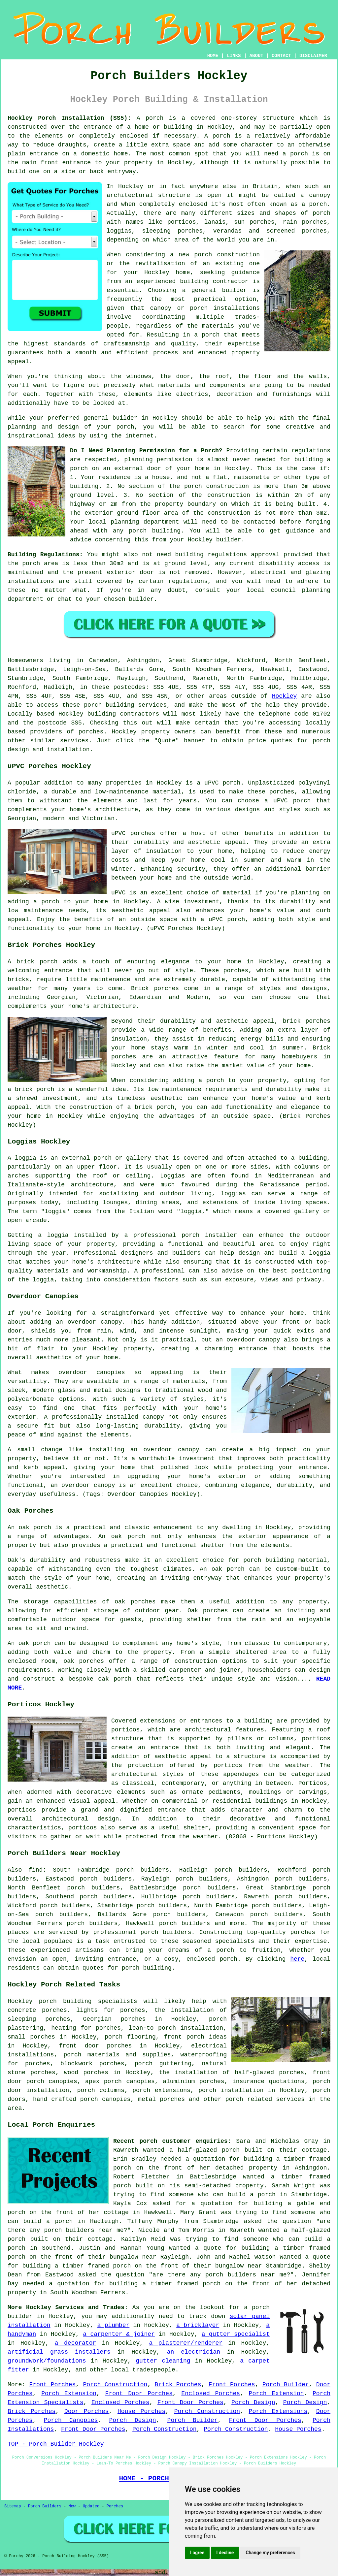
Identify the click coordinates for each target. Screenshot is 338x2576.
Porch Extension (68, 2393)
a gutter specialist (236, 2334)
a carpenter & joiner (119, 2334)
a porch (207, 335)
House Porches (141, 2411)
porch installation (230, 2090)
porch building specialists (88, 2001)
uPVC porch (222, 783)
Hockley (284, 696)
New (72, 2506)
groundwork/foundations (47, 2361)
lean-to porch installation (176, 2028)
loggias (233, 1193)
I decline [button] (225, 2552)
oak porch (35, 1527)
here (297, 1959)
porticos (125, 1729)
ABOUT (256, 55)
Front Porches (52, 2384)
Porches (115, 2506)
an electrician (193, 2352)
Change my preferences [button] (270, 2552)
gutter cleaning (163, 2361)
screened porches (296, 231)
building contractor (214, 281)
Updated (91, 2506)
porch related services (265, 2099)
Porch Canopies (71, 2420)
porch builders (166, 1932)
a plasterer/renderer (186, 2343)
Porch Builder (285, 2384)
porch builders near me (83, 2230)
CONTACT (281, 55)
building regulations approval (227, 554)
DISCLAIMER (313, 55)
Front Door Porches (139, 2393)
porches (91, 731)
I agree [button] (197, 2552)
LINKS (234, 55)
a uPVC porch (223, 919)
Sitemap (12, 2506)
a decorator (75, 2343)
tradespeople (153, 2370)
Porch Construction (115, 2384)
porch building (147, 1968)
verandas (227, 231)
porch (154, 118)
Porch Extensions (278, 2411)
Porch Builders (44, 2506)
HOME (213, 55)
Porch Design (253, 2402)
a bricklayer (197, 2325)
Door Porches (86, 2411)
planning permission (158, 459)
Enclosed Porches (210, 2393)
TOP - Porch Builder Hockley (56, 2444)
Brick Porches (178, 2384)
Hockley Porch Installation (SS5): (69, 118)
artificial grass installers (59, 2352)
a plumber (113, 2325)
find (35, 1870)
